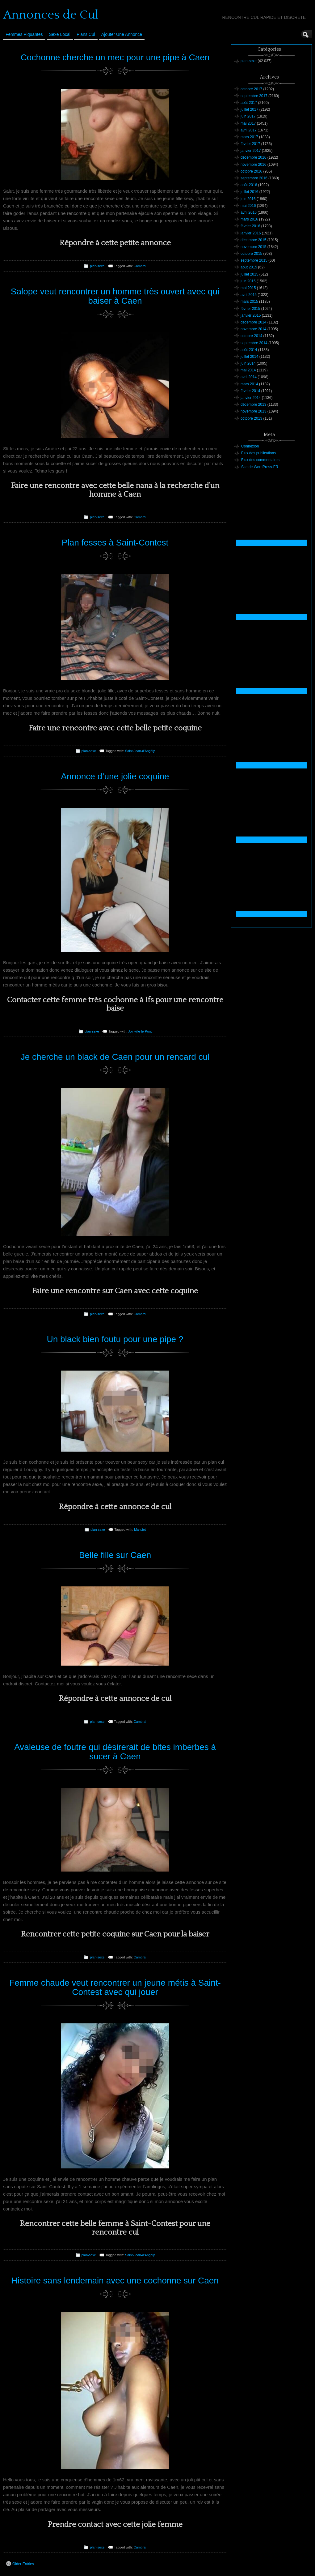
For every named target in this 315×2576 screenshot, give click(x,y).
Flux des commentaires (260, 460)
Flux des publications (258, 453)
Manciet (140, 1529)
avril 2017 (249, 130)
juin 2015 (248, 281)
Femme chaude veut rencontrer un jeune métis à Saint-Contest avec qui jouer (115, 1987)
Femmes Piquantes (24, 34)
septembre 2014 (254, 343)
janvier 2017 (251, 150)
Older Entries (20, 2563)
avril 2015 (249, 295)
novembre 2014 (253, 329)
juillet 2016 (249, 192)
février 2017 (250, 144)
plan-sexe (97, 266)
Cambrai (140, 266)
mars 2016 (249, 219)
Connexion (250, 446)
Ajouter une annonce (121, 34)
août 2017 (249, 103)
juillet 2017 (249, 109)
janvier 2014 (251, 398)
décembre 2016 (253, 157)
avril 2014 (249, 377)
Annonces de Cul (51, 15)
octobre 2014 (251, 336)
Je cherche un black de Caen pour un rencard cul (115, 1057)
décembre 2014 (253, 322)
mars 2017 (249, 137)
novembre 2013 (253, 411)
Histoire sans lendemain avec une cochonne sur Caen (115, 2280)
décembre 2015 (253, 240)
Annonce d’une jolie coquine (115, 776)
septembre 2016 (254, 178)
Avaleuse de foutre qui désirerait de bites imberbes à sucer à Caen (115, 1751)
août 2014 (249, 350)
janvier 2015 (251, 315)
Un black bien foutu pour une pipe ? (115, 1339)
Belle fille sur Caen (115, 1555)
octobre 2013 (251, 418)
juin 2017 (248, 116)
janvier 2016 (251, 233)
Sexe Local (59, 34)
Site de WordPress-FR (259, 467)
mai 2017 (248, 123)
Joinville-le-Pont (140, 1031)
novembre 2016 (253, 164)
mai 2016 (248, 205)
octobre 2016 (251, 171)
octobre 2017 (251, 89)
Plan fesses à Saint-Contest (115, 542)
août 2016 (249, 185)
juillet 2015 (249, 274)
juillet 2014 (249, 356)
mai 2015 (248, 288)
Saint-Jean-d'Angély (140, 751)
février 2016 (250, 226)
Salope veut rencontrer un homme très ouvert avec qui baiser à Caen (115, 296)
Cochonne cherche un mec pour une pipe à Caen (115, 57)
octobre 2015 (251, 253)
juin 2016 (248, 199)
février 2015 (250, 308)
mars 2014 (249, 384)
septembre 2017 (254, 96)
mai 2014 (248, 370)
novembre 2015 (253, 247)
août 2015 (249, 267)
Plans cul (86, 34)
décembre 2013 (253, 404)
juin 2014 (248, 363)
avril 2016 (249, 212)
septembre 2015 (254, 260)
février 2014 (250, 391)
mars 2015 (249, 301)
